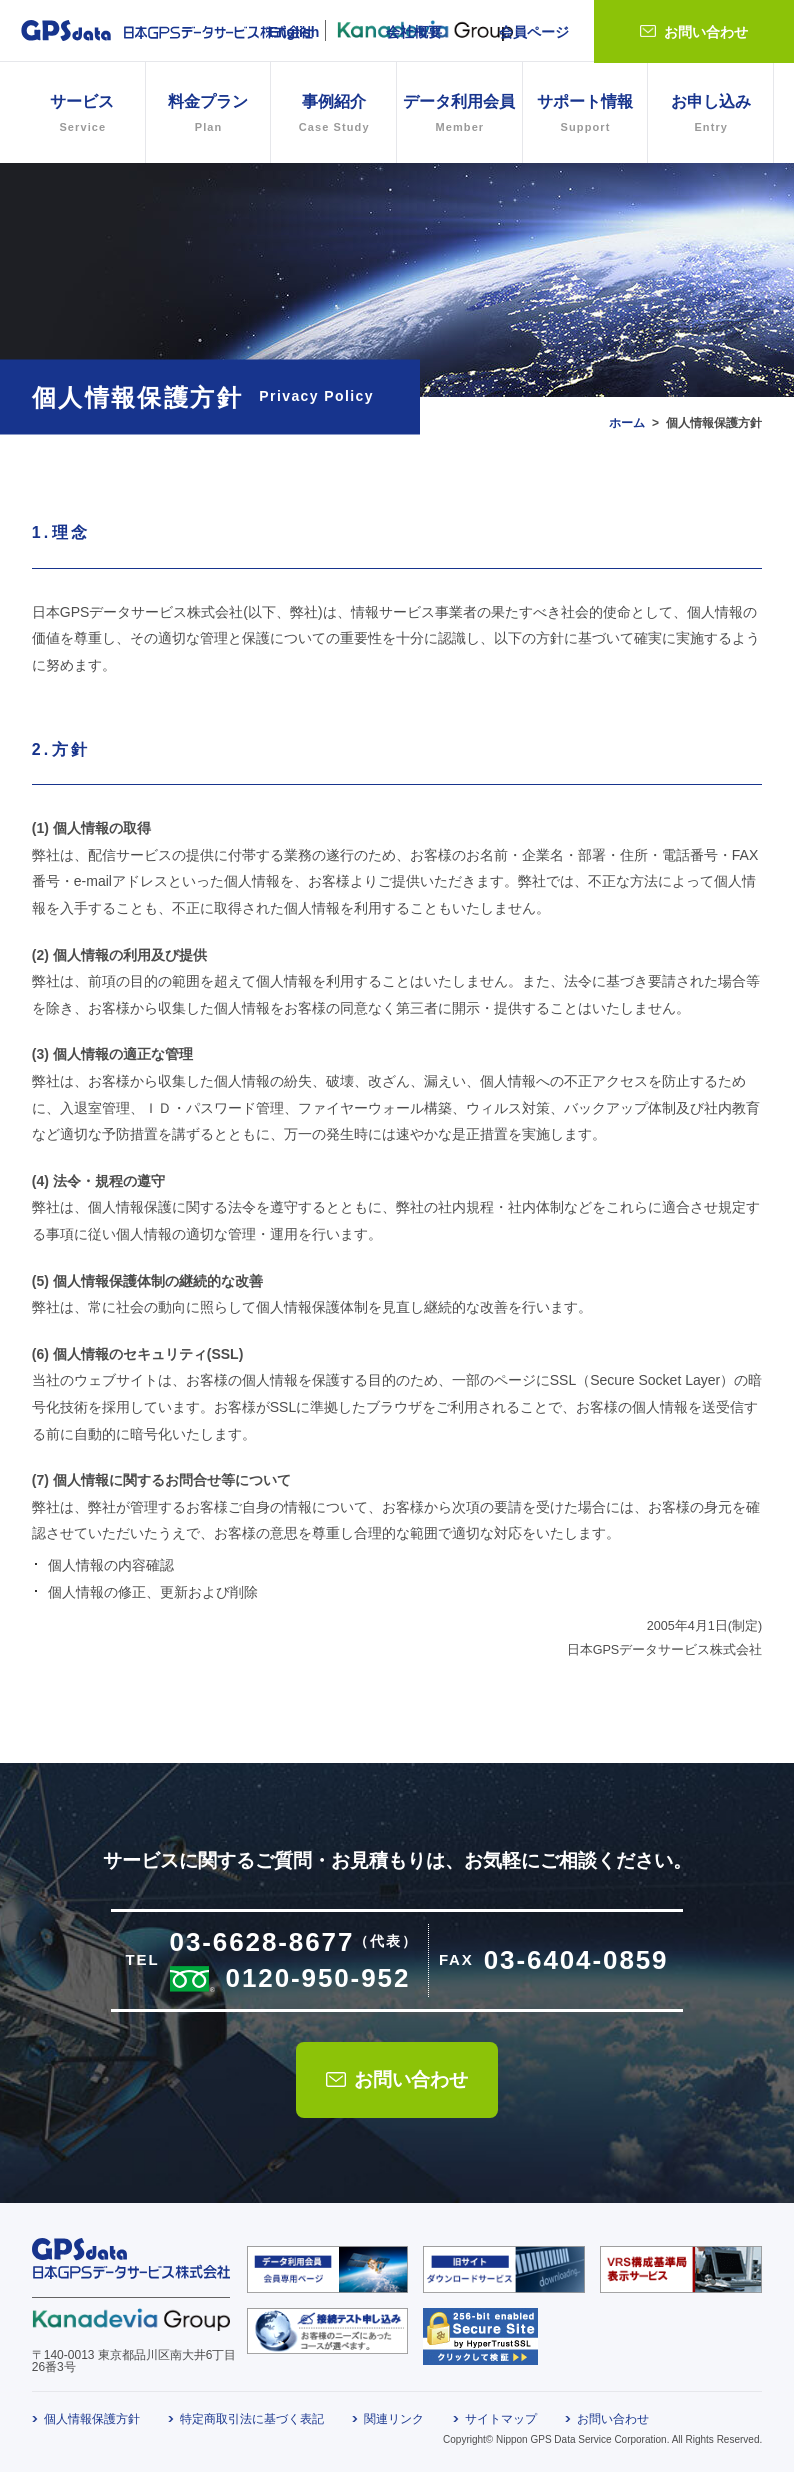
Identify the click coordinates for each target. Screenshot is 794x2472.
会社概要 (414, 32)
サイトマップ (501, 2419)
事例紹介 (333, 115)
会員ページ (534, 32)
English (294, 32)
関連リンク (394, 2419)
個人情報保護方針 (92, 2419)
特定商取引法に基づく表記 (252, 2419)
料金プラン (208, 115)
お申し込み (710, 115)
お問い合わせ (706, 32)
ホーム (627, 423)
